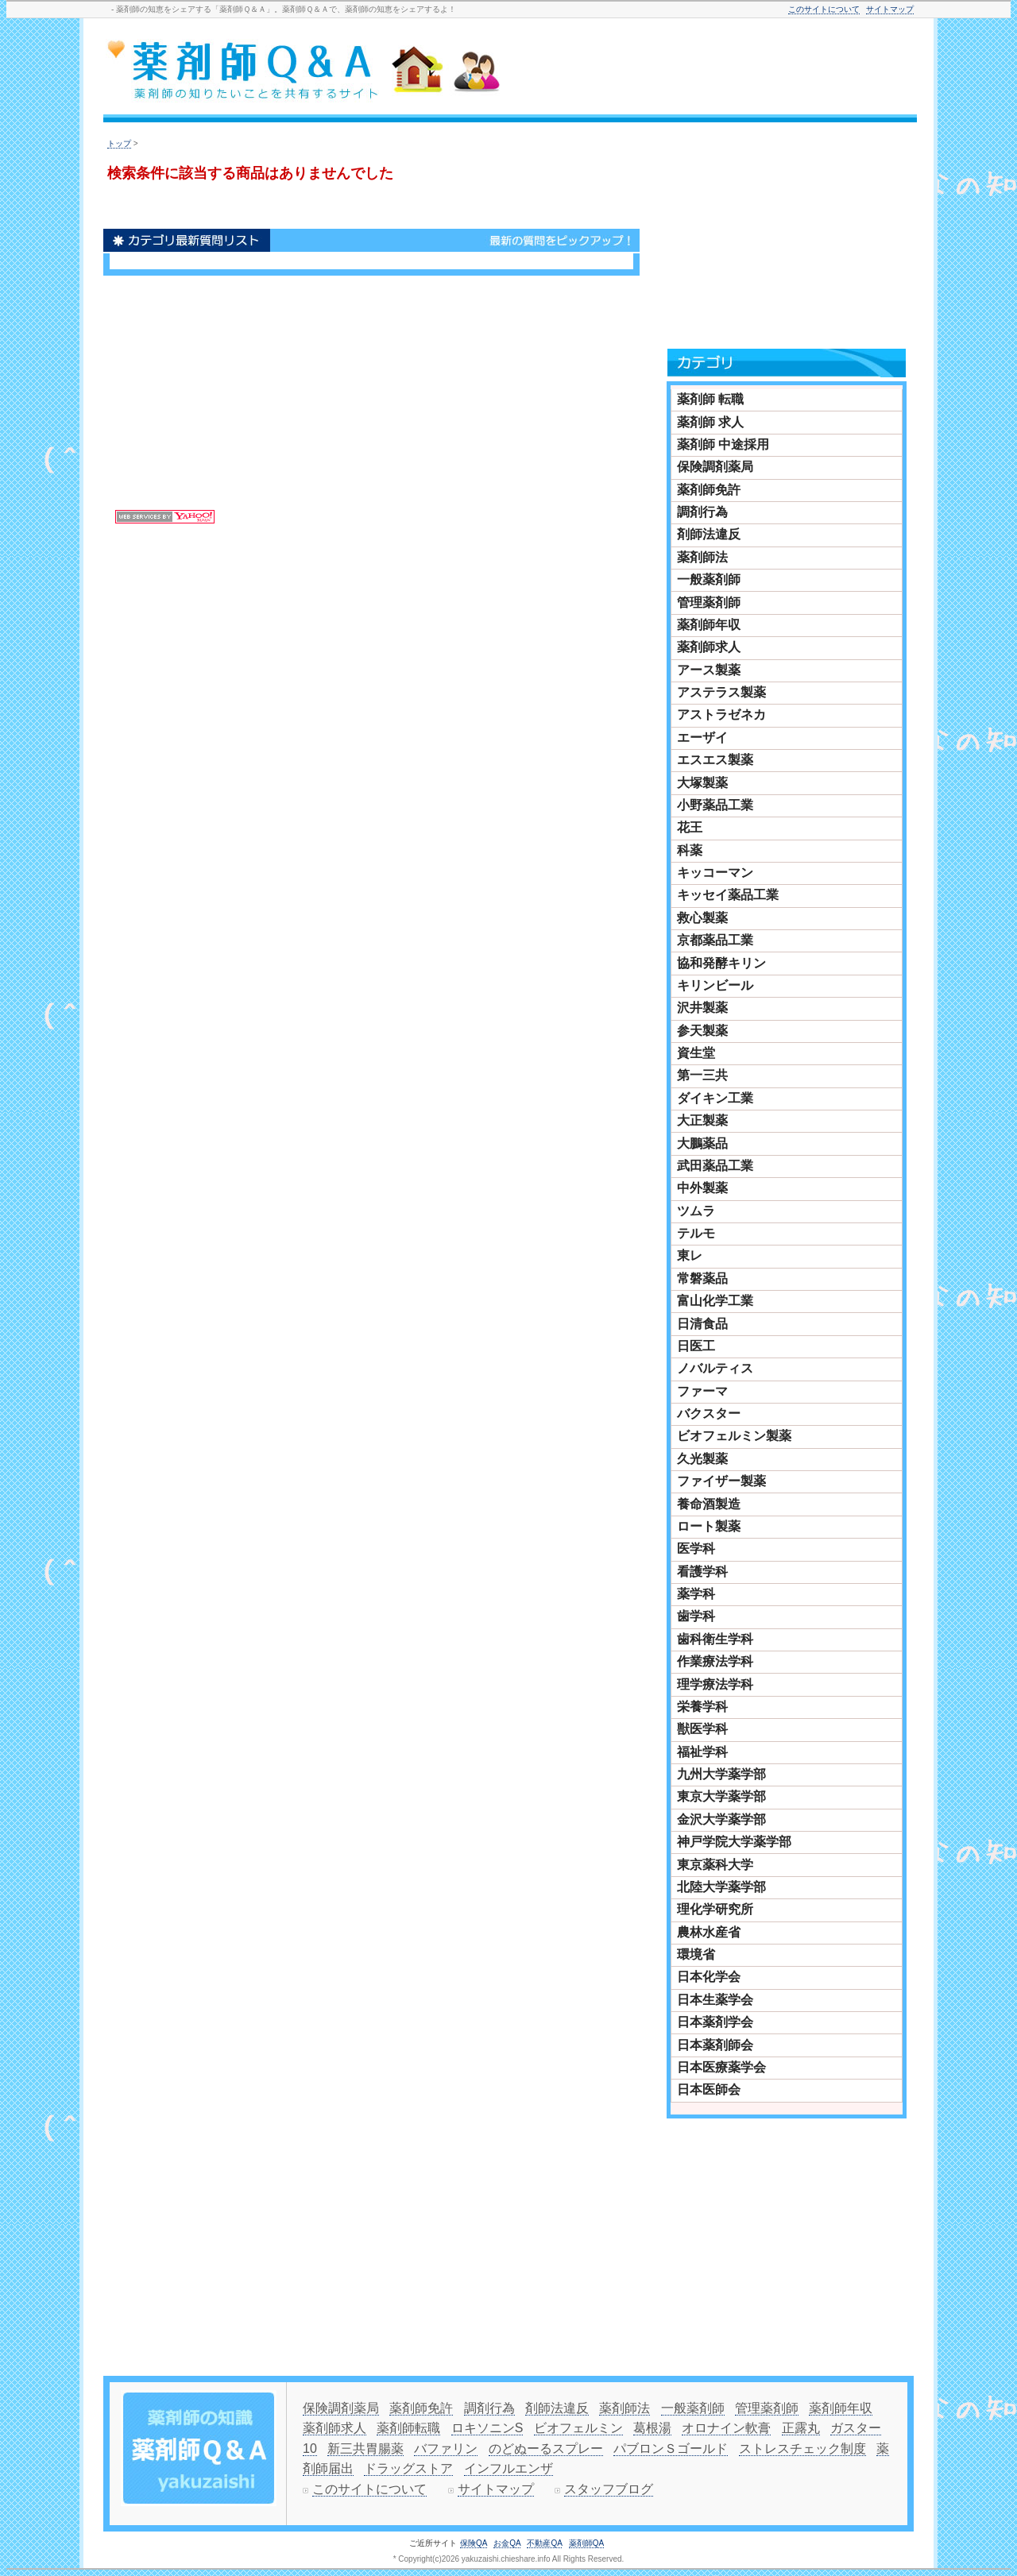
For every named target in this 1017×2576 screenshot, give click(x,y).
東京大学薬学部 (721, 1796)
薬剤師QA (586, 2543)
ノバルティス (715, 1368)
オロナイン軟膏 (726, 2428)
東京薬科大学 (715, 1864)
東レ (689, 1255)
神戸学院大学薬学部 (734, 1841)
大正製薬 (702, 1120)
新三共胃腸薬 (365, 2448)
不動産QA (544, 2543)
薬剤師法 (702, 557)
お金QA (506, 2543)
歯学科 (696, 1616)
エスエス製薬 (715, 760)
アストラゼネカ (721, 714)
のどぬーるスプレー (546, 2448)
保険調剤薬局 (715, 466)
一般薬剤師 (709, 579)
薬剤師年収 (709, 624)
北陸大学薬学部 (721, 1887)
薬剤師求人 (709, 647)
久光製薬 (702, 1459)
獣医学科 (702, 1729)
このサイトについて (824, 9)
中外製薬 (702, 1188)
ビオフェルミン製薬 (734, 1435)
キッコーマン (715, 872)
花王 (689, 827)
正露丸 (801, 2428)
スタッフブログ (608, 2489)
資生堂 (696, 1053)
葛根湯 (652, 2428)
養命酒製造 (709, 1504)
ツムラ (696, 1211)
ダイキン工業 (715, 1098)
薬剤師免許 (709, 489)
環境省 (696, 1954)
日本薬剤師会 (715, 2045)
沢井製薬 (702, 1007)
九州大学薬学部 (721, 1774)
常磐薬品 (702, 1278)
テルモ (696, 1233)
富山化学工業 (715, 1300)
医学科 (696, 1548)
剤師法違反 (709, 534)
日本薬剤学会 (715, 2022)
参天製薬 (702, 1030)
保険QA (473, 2543)
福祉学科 (702, 1752)
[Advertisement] (718, 69)
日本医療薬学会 (721, 2067)
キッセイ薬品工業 (728, 895)
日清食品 (702, 1323)
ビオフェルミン (578, 2428)
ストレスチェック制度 (802, 2448)
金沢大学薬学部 (721, 1819)
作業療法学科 (715, 1661)
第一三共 (702, 1075)
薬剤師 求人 (710, 422)
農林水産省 (709, 1932)
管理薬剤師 (709, 602)
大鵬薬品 (702, 1143)
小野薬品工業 (715, 805)
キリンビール (715, 985)
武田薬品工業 (715, 1165)
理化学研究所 (715, 1909)
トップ (119, 143)
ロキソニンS (487, 2428)
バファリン (446, 2448)
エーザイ (702, 737)
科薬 (689, 850)
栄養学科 (702, 1706)
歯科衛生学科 (715, 1639)
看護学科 (702, 1571)
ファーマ (702, 1391)
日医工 (696, 1346)
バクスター (709, 1413)
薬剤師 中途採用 (723, 444)
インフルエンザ (508, 2468)
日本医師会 (709, 2089)
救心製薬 (702, 918)
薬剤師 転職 (710, 399)
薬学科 (696, 1594)
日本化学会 (709, 1976)
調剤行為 (702, 512)
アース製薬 (709, 670)
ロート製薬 (709, 1526)
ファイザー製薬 (721, 1481)
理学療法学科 (715, 1684)
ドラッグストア (408, 2468)
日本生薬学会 (715, 1999)
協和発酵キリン (721, 963)
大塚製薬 (702, 783)
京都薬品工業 (715, 940)
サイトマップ (890, 9)
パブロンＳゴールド (670, 2448)
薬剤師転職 (408, 2428)
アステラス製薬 (721, 692)
